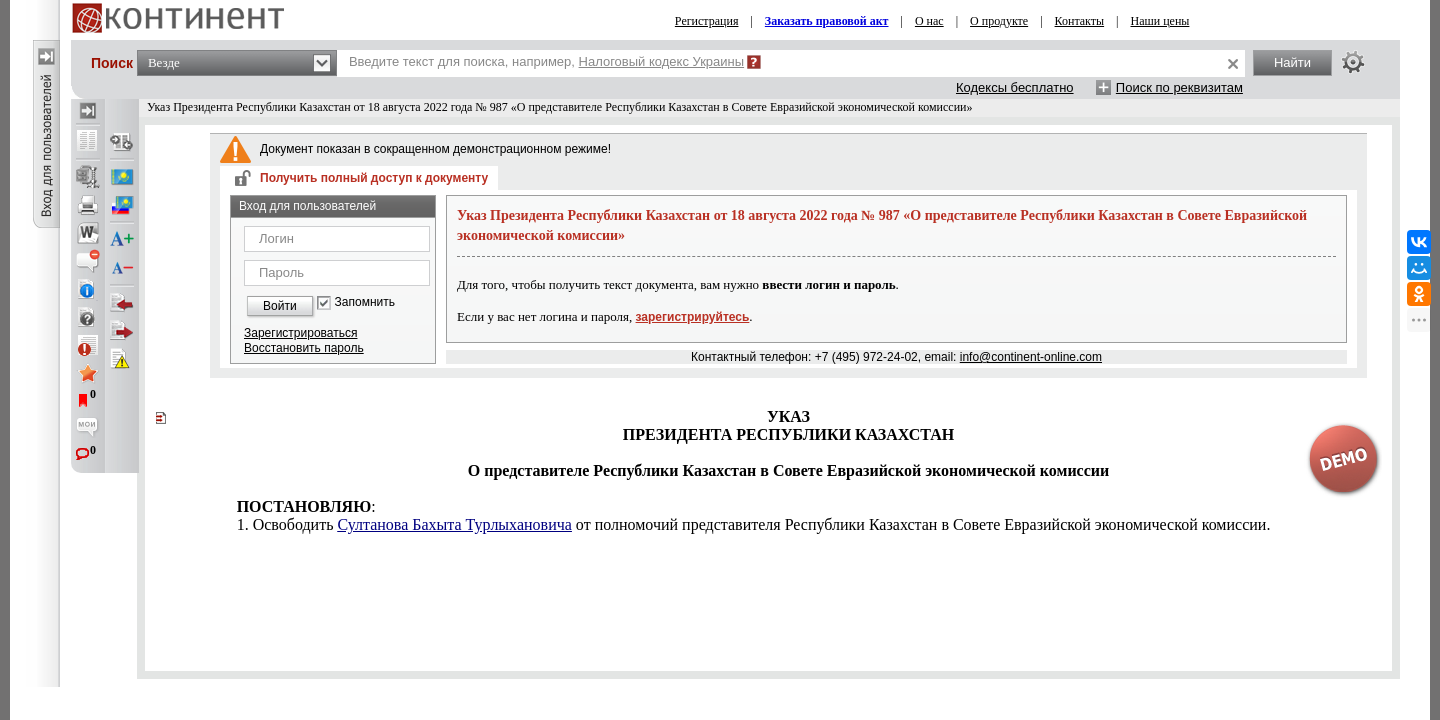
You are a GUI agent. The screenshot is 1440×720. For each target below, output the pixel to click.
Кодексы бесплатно (1015, 87)
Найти (1292, 62)
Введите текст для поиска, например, (546, 61)
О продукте (999, 21)
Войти (280, 306)
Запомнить (365, 302)
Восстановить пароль (304, 348)
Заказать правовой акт (827, 21)
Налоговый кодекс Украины (662, 61)
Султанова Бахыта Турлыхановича (454, 524)
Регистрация (707, 21)
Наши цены (1160, 21)
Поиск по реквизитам (1179, 87)
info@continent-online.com (1031, 357)
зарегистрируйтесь (693, 317)
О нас (929, 21)
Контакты (1080, 21)
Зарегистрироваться (300, 333)
